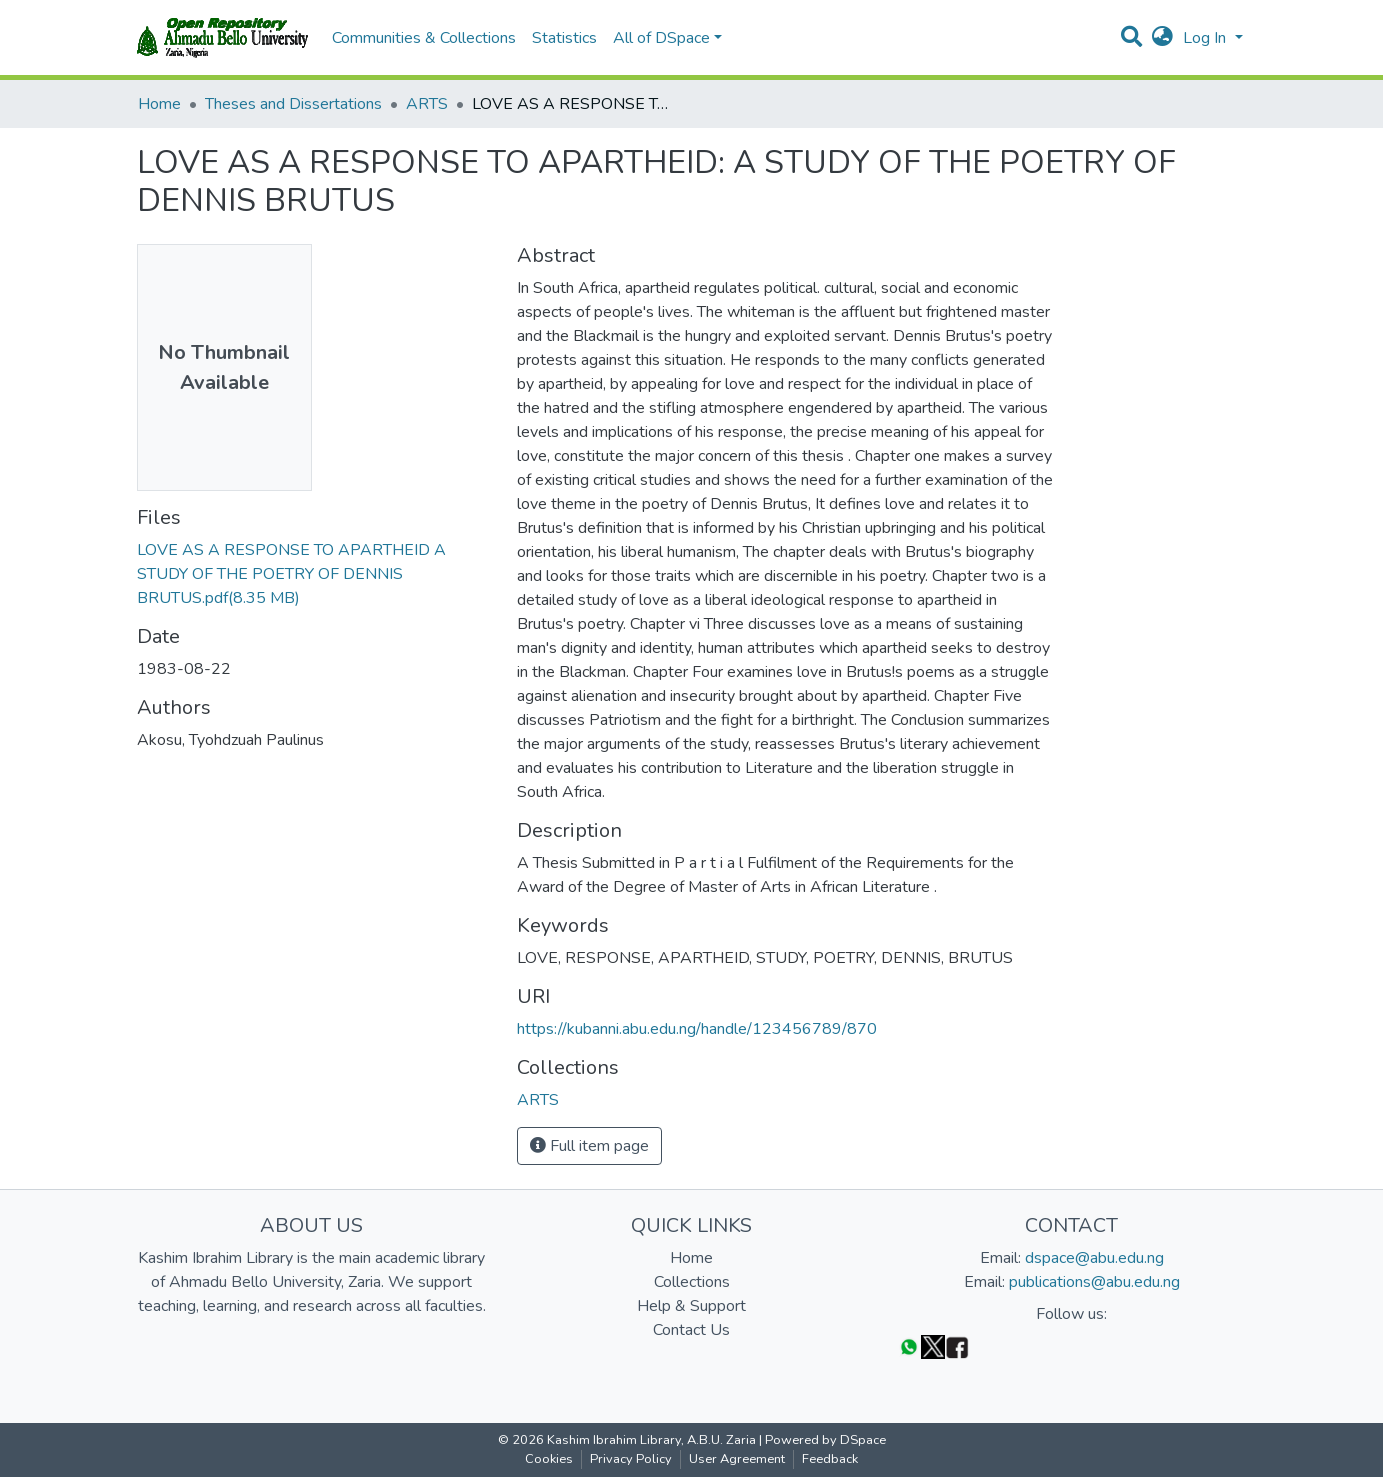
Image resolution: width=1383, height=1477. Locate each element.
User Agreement (737, 1459)
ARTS (427, 104)
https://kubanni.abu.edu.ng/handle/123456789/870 (697, 1029)
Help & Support (691, 1306)
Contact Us (691, 1330)
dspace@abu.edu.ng (1094, 1258)
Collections (692, 1282)
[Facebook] (957, 1346)
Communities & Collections (424, 38)
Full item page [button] (589, 1146)
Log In (1206, 38)
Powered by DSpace (825, 1440)
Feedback (830, 1459)
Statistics (564, 38)
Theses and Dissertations (293, 104)
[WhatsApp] (909, 1346)
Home (159, 104)
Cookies (549, 1459)
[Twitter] (933, 1346)
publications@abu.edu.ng (1094, 1282)
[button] (1162, 38)
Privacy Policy (631, 1459)
